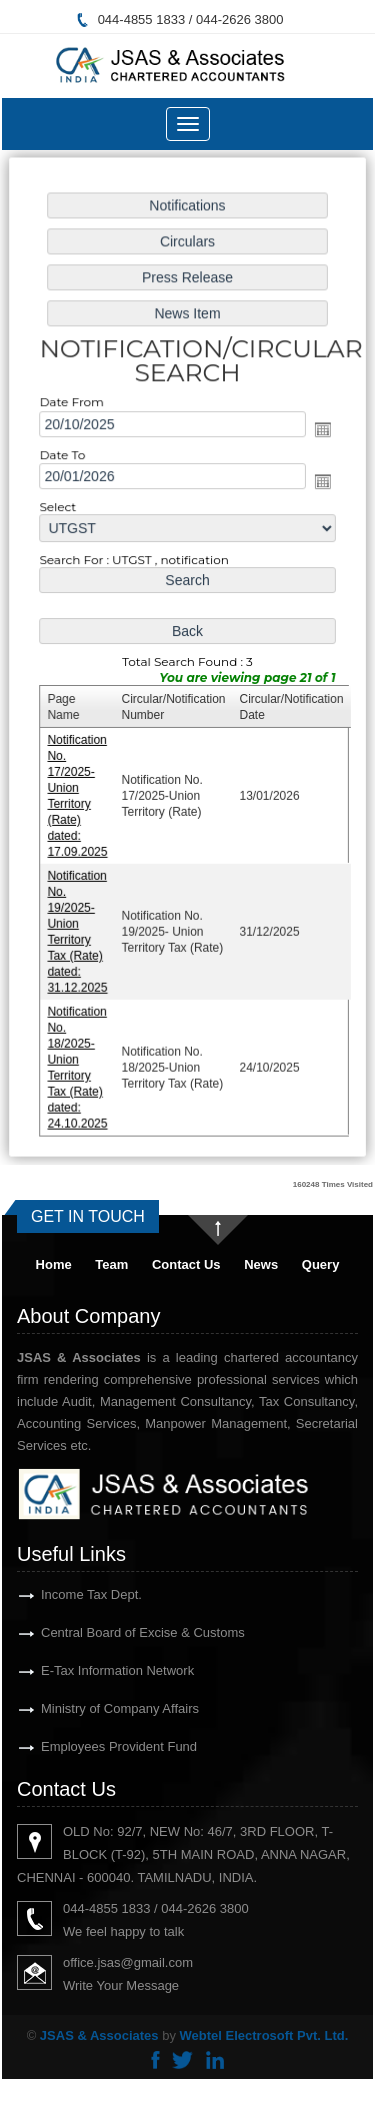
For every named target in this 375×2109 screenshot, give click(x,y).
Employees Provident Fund (96, 1746)
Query (321, 1264)
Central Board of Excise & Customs (120, 1632)
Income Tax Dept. (68, 1594)
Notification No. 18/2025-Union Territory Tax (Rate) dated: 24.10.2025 (79, 1059)
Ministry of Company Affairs (97, 1708)
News (261, 1264)
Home (54, 1264)
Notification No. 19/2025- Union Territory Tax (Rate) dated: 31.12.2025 (79, 926)
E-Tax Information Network (94, 1670)
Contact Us (186, 1264)
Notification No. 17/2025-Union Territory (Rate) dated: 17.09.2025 (79, 793)
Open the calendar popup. (320, 434)
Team (111, 1264)
